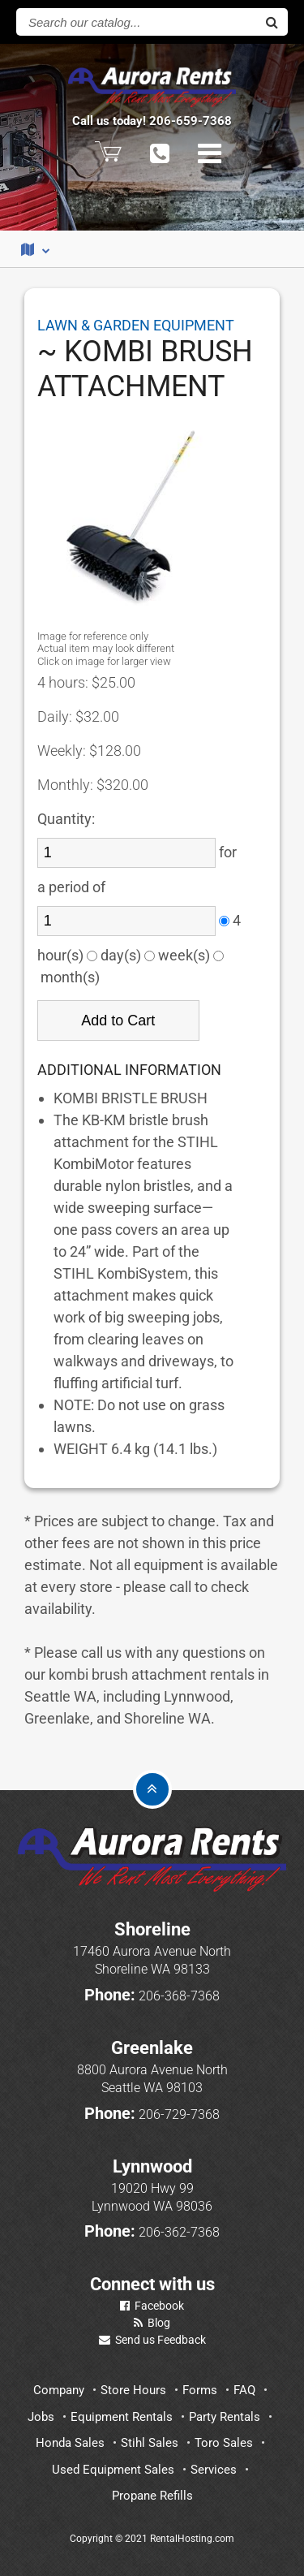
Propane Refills (152, 2495)
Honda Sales (70, 2443)
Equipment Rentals (122, 2417)
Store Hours (133, 2390)
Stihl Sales (149, 2443)
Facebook (152, 2305)
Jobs (41, 2417)
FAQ (244, 2390)
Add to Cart (118, 1020)
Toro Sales (224, 2443)
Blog (152, 2322)
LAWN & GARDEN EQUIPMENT (135, 325)
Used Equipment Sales (113, 2469)
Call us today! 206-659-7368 (152, 121)
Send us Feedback (152, 2339)
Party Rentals (224, 2417)
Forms (199, 2390)
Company (58, 2390)
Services (214, 2469)
